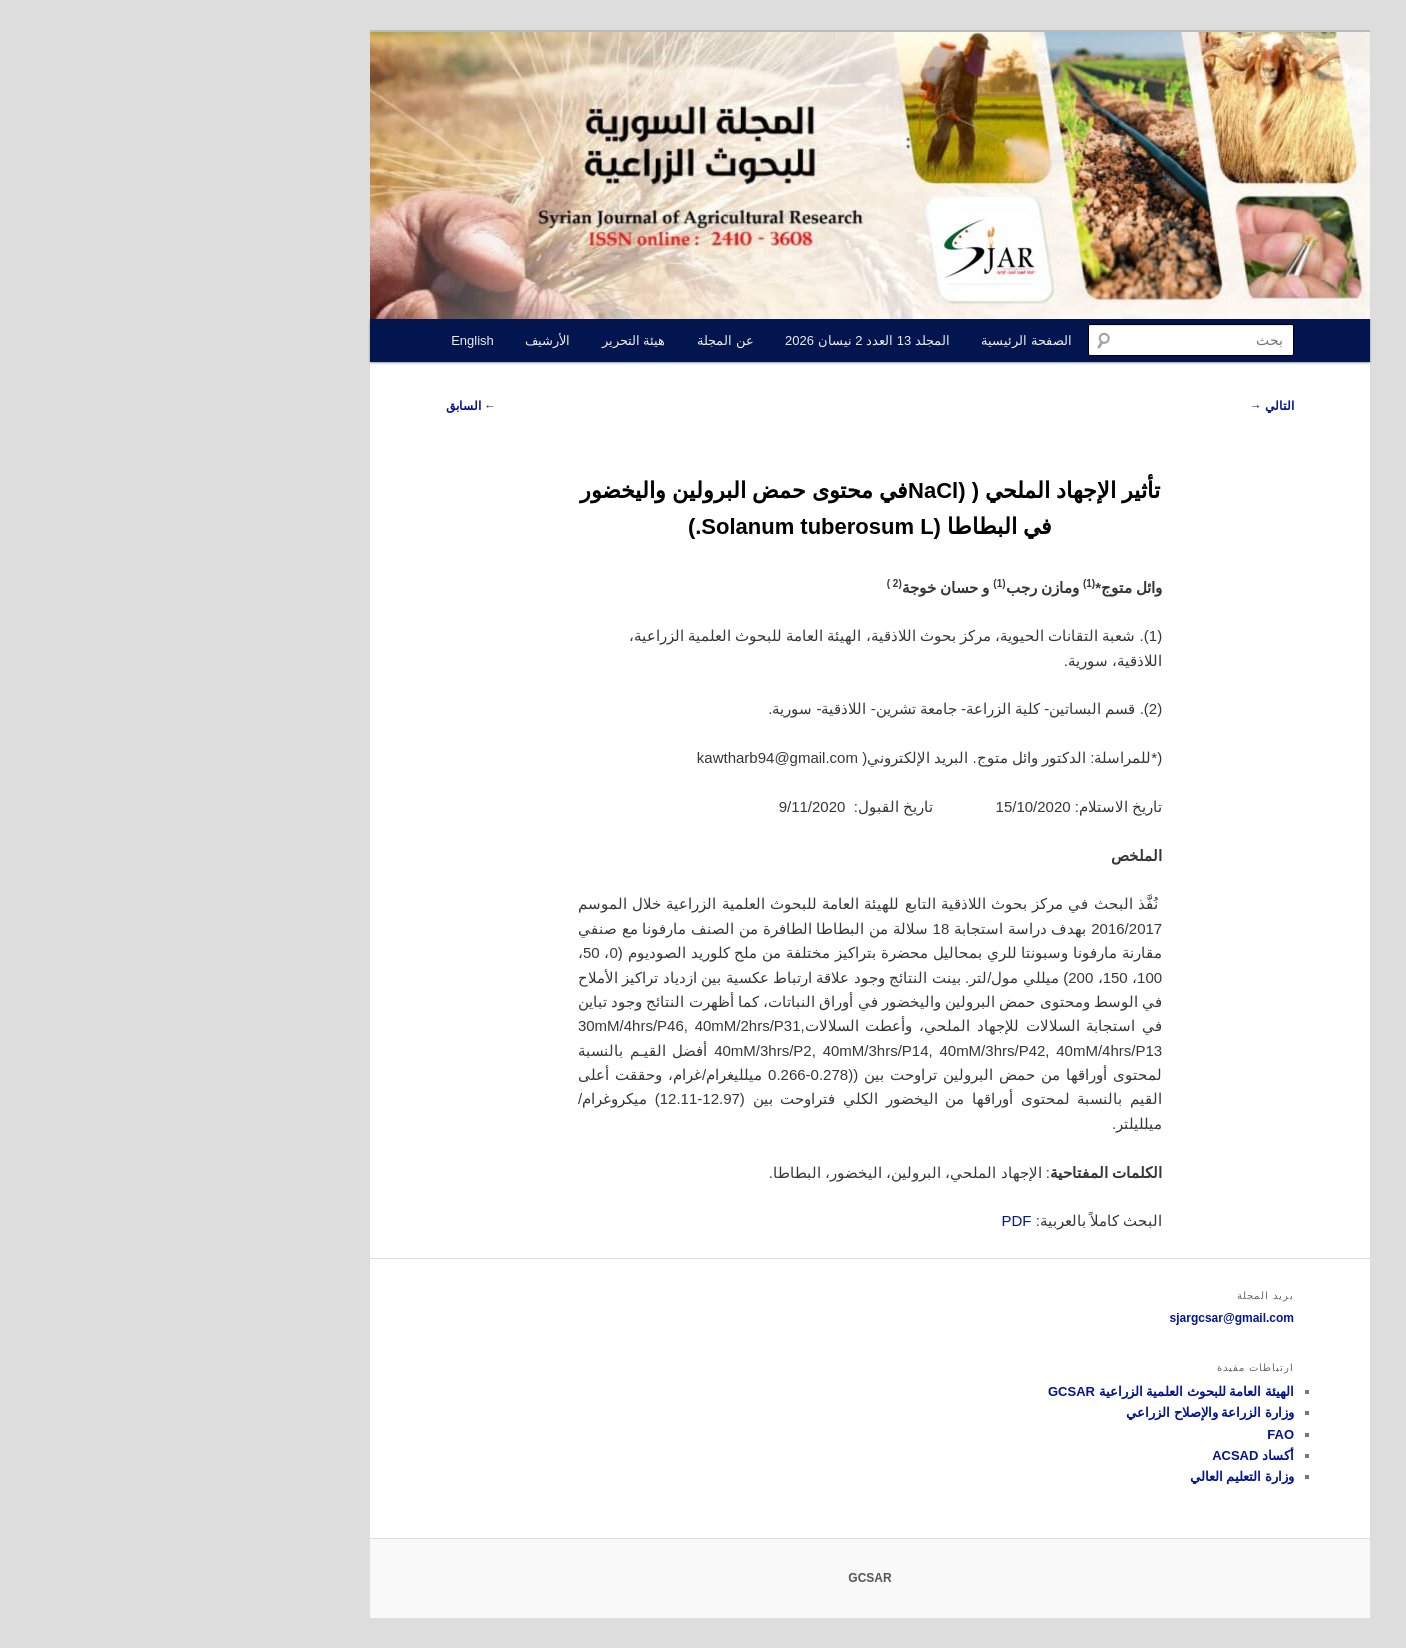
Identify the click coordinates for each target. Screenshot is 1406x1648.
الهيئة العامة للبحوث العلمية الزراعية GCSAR (1004, 1391)
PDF (851, 1220)
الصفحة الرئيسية (859, 340)
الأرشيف (380, 340)
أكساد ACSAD (1086, 1455)
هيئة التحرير (467, 340)
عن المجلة (558, 340)
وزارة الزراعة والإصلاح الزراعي (1043, 1412)
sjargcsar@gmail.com (1065, 1318)
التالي (1105, 406)
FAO (1113, 1434)
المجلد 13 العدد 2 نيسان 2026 (700, 340)
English (305, 340)
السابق (304, 406)
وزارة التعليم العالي (1075, 1476)
